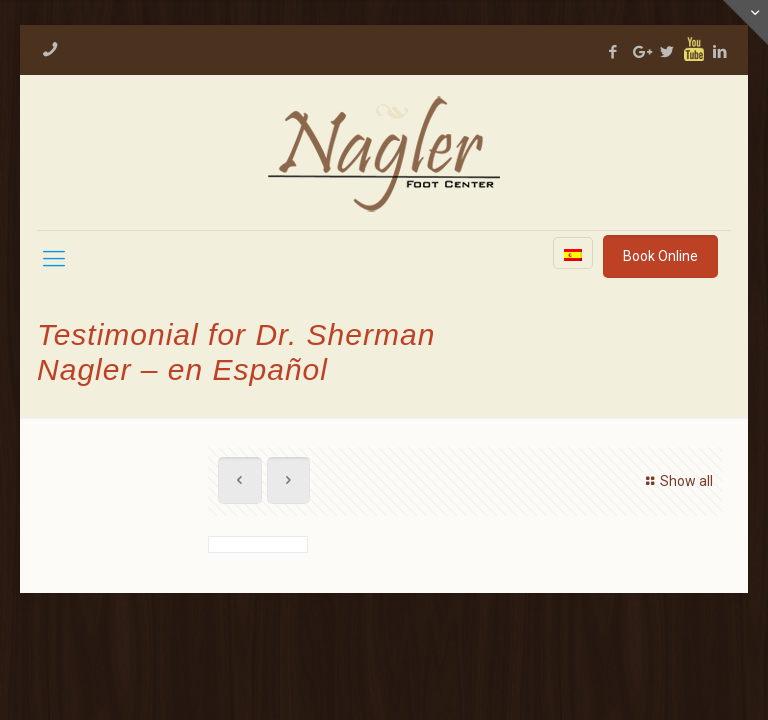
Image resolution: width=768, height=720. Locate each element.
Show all (676, 481)
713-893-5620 (137, 47)
